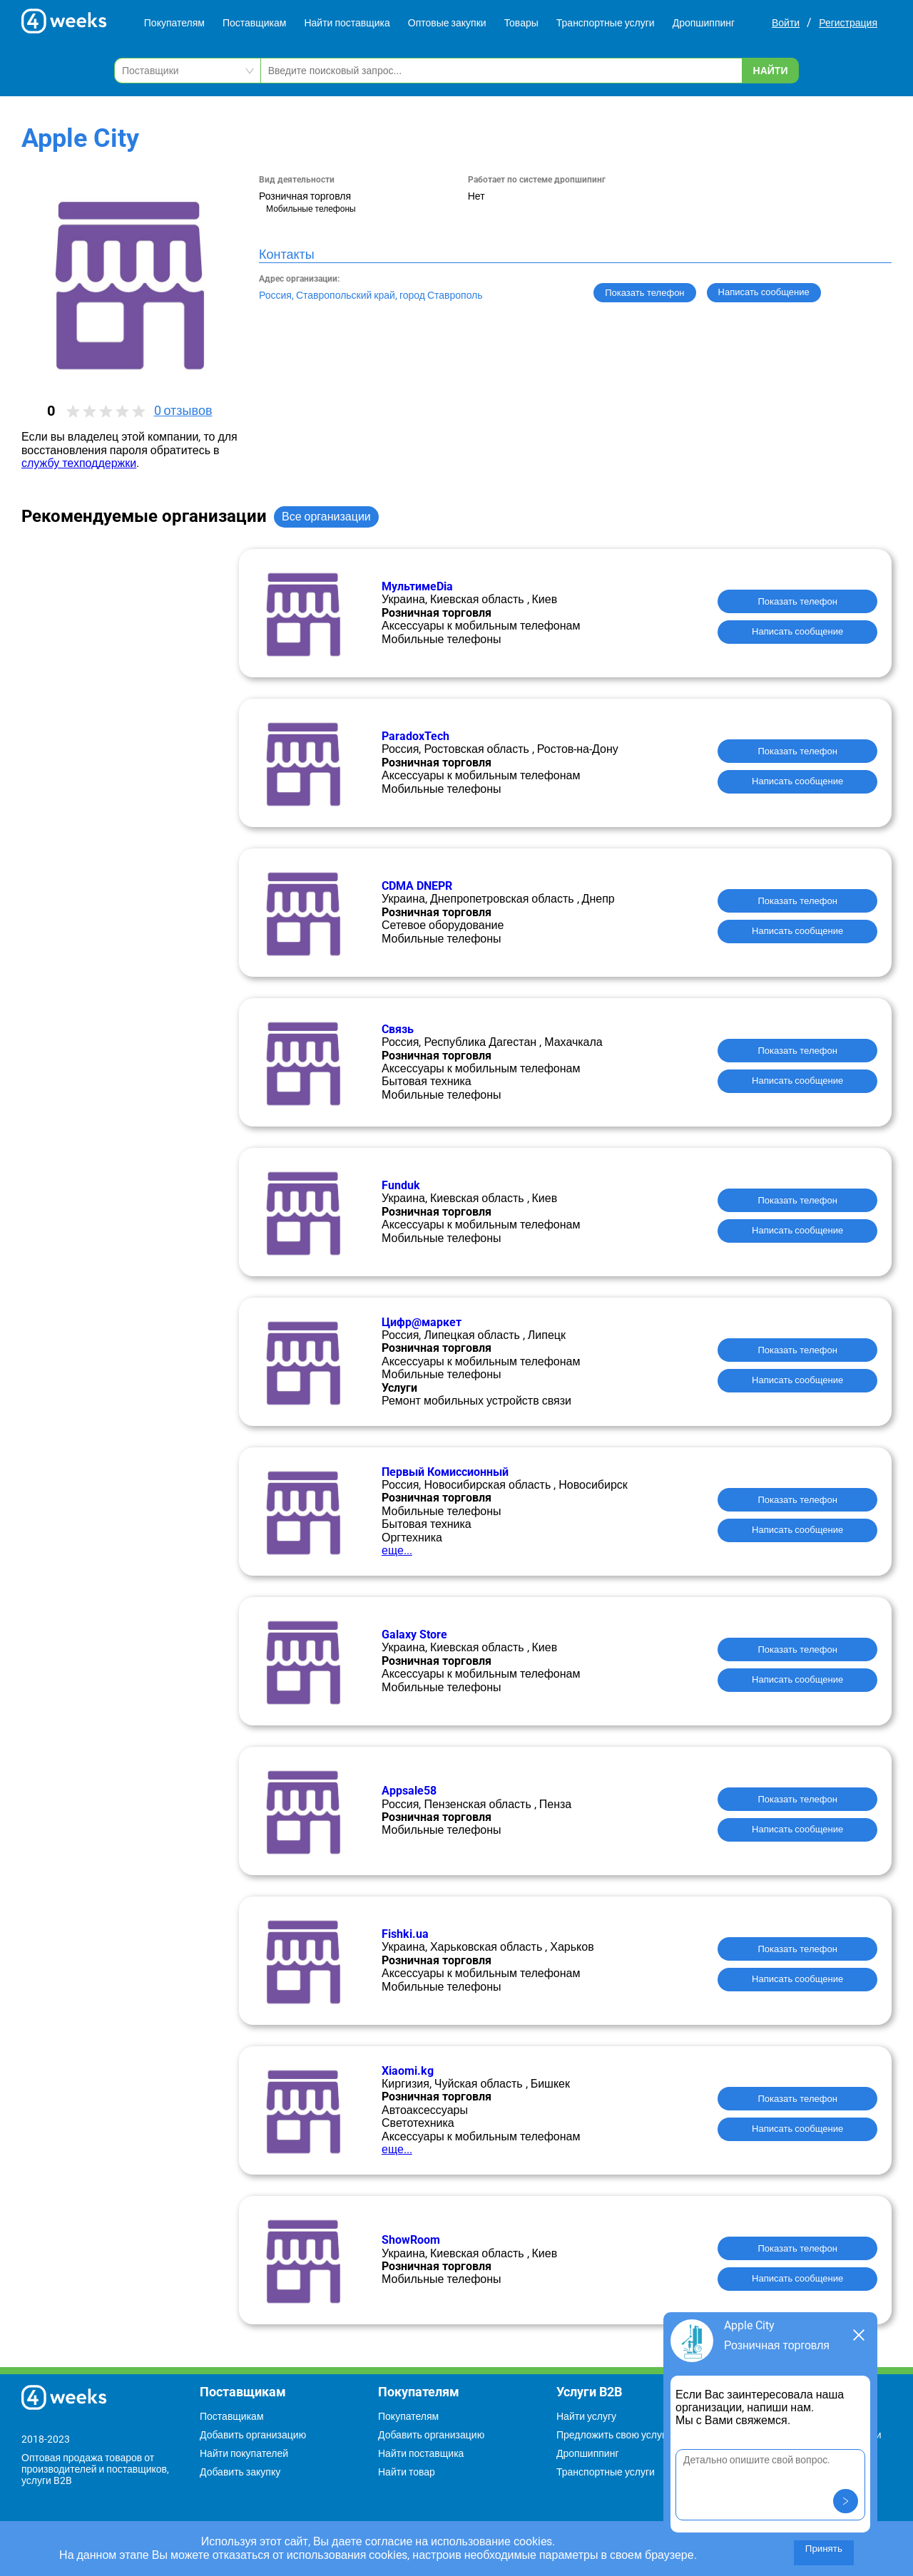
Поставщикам (255, 23)
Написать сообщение (797, 631)
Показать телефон (644, 292)
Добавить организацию (253, 2435)
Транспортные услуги (605, 23)
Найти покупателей (244, 2453)
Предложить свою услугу (613, 2435)
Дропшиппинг (704, 23)
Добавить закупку (240, 2472)
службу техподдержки (78, 463)
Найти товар (406, 2472)
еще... (397, 1550)
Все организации (326, 516)
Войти (786, 23)
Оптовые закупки (447, 23)
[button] (845, 2501)
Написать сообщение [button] (764, 292)
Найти (770, 70)
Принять (823, 2548)
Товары (521, 23)
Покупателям (174, 23)
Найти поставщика (346, 23)
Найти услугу (586, 2416)
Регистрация (848, 23)
